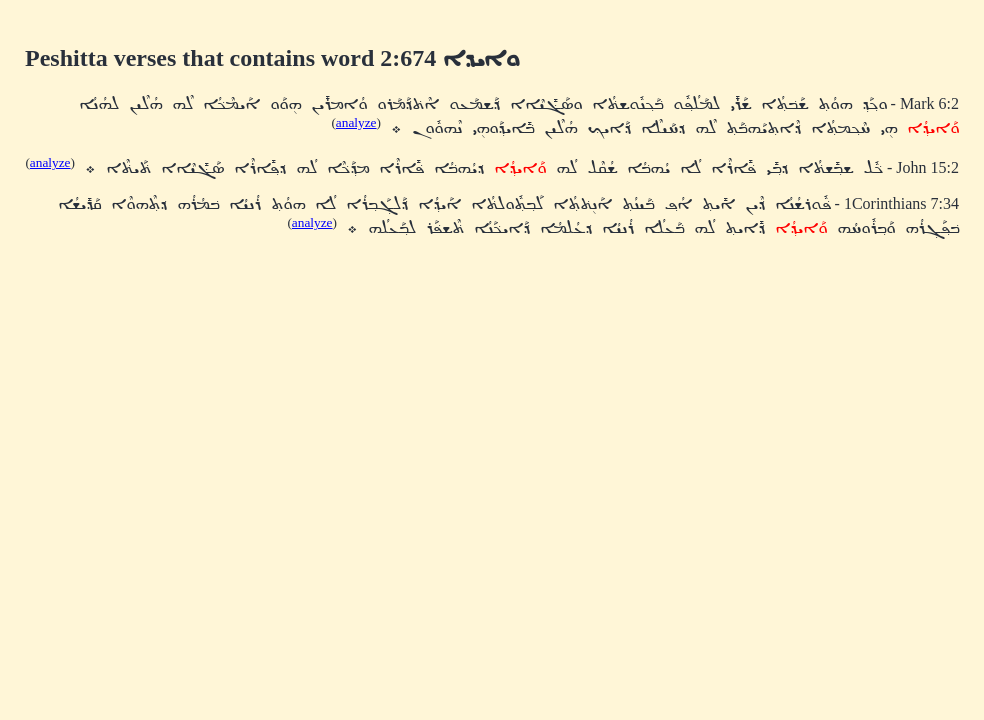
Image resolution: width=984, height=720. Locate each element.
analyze (356, 122)
